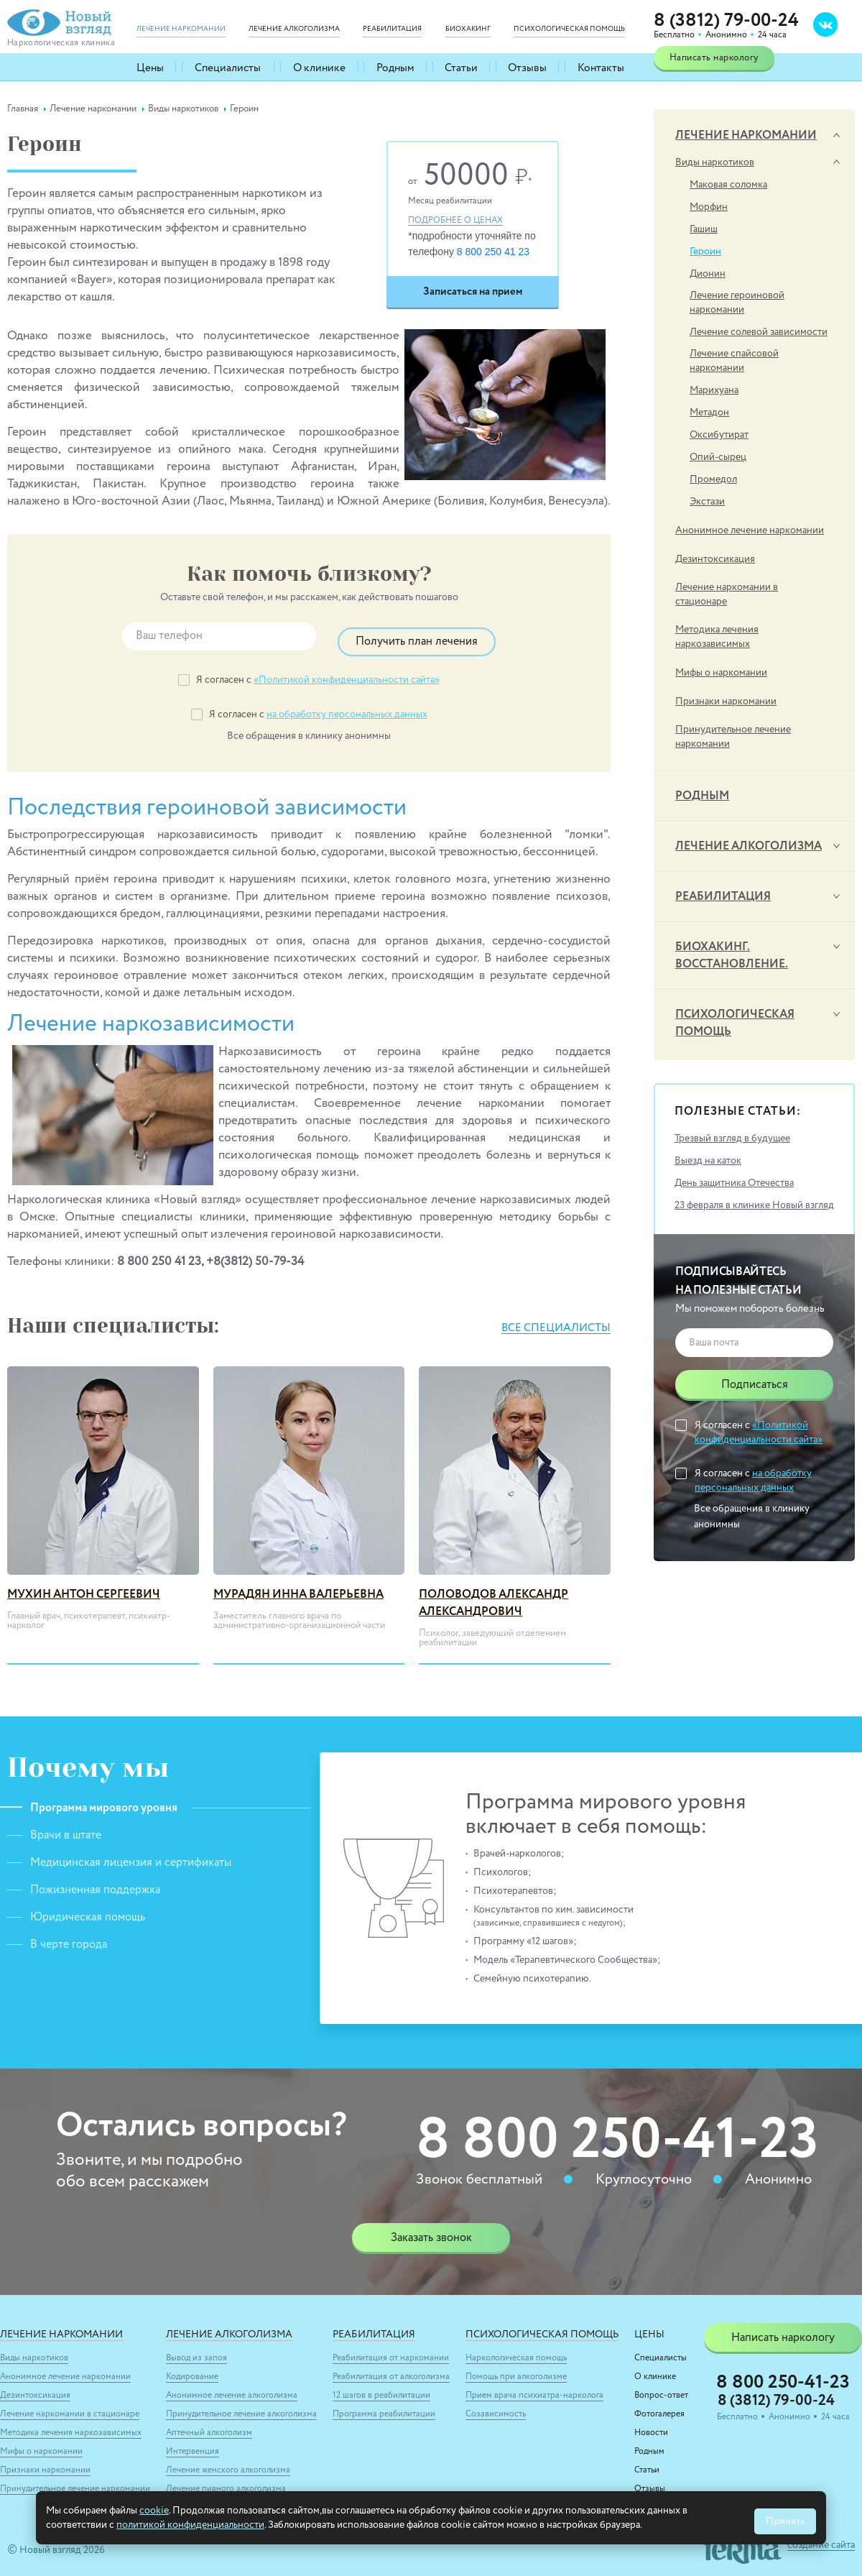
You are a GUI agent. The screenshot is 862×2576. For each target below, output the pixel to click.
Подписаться (754, 1385)
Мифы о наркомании (721, 673)
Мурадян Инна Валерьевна (298, 1588)
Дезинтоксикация (715, 559)
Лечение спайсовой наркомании (734, 361)
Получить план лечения (417, 636)
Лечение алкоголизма (748, 846)
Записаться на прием (472, 291)
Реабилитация (723, 897)
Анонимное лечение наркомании (749, 530)
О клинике (318, 67)
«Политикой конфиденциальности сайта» (347, 674)
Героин (705, 252)
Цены (151, 67)
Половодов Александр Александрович (493, 1597)
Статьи (460, 67)
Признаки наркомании (726, 701)
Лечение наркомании (746, 136)
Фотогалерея (659, 2408)
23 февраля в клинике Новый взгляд (754, 1205)
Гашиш (704, 229)
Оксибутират (719, 435)
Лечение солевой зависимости (759, 332)
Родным (394, 67)
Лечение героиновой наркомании (737, 302)
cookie (154, 2511)
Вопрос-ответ (661, 2389)
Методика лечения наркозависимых (717, 637)
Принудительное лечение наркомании (733, 736)
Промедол (713, 479)
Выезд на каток (708, 1161)
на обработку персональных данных (347, 709)
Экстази (707, 502)
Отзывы (527, 67)
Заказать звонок (431, 2231)
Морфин (709, 207)
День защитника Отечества (734, 1183)
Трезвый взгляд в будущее (732, 1138)
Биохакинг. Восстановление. (731, 956)
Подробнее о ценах (455, 220)
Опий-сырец (718, 457)
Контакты (601, 67)
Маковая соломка (728, 185)
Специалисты (229, 67)
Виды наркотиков (714, 162)
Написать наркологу (714, 58)
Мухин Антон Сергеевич (83, 1588)
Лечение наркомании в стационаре (726, 594)
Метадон (709, 413)
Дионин (708, 274)
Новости (651, 2426)
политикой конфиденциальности (190, 2525)
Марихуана (714, 390)
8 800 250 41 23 (493, 251)
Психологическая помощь (734, 1023)
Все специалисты (552, 1322)
